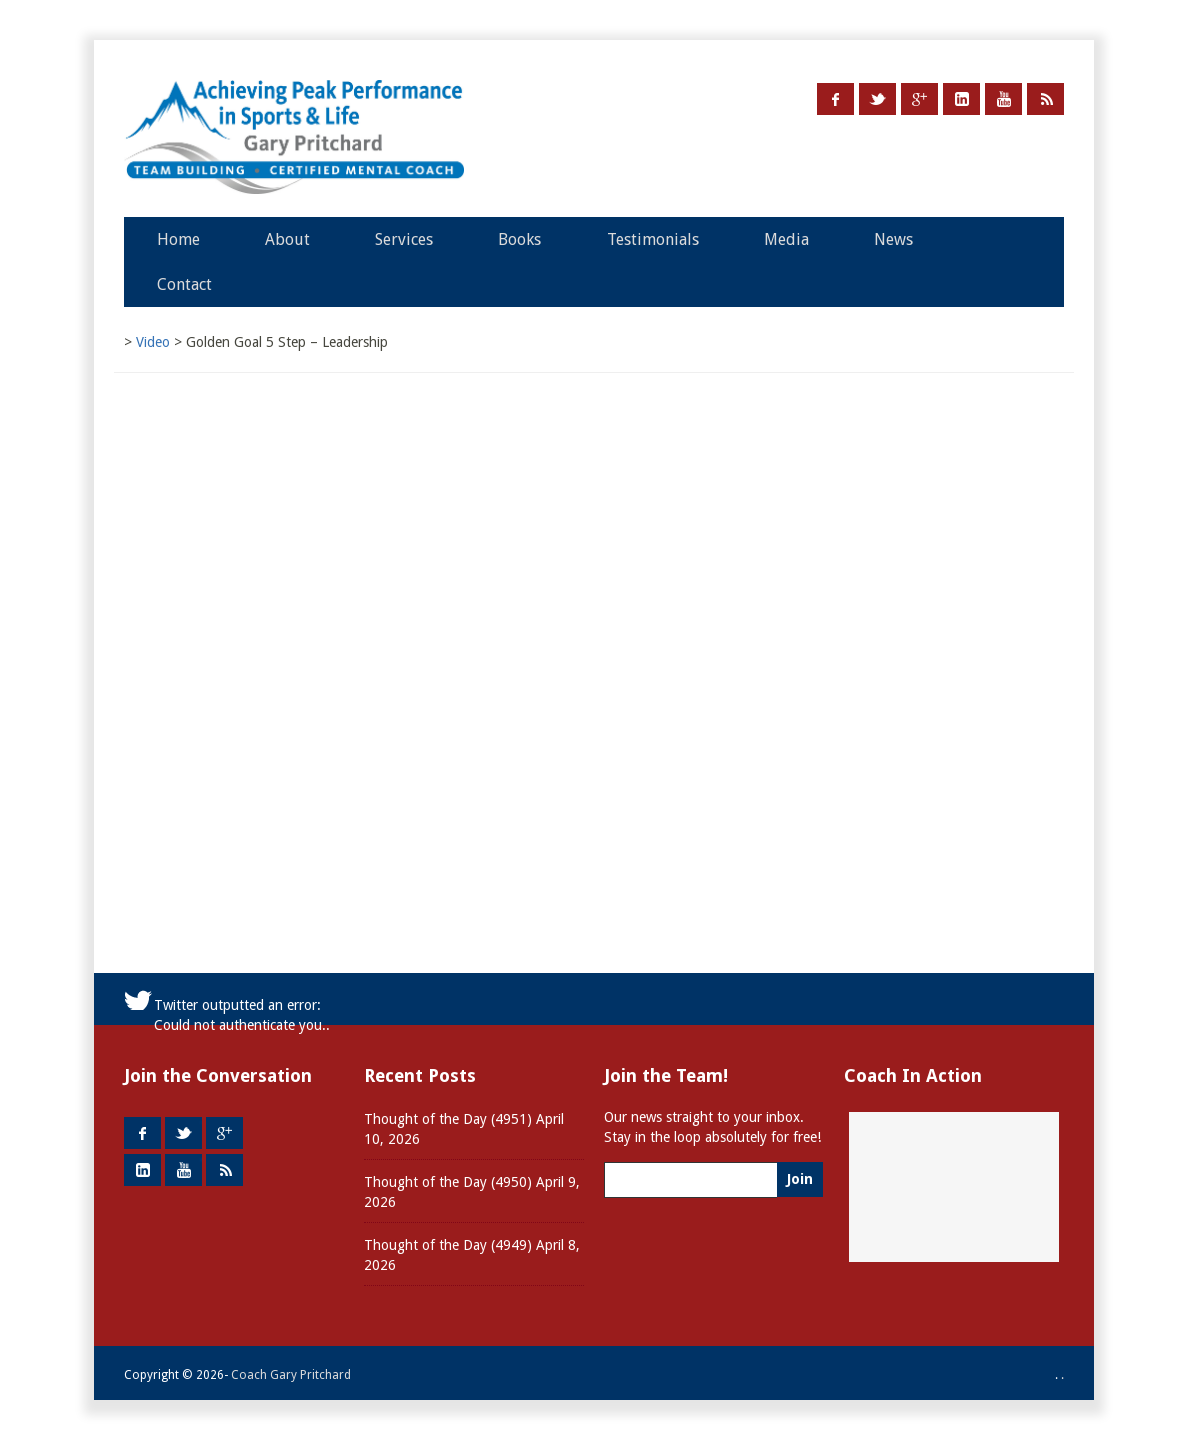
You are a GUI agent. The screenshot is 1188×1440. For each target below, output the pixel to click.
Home (178, 239)
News (893, 239)
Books (519, 239)
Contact (184, 284)
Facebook (835, 99)
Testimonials (653, 239)
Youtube (1003, 99)
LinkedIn (961, 99)
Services (404, 239)
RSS (1045, 99)
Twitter (877, 99)
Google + (919, 99)
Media (786, 239)
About (287, 239)
